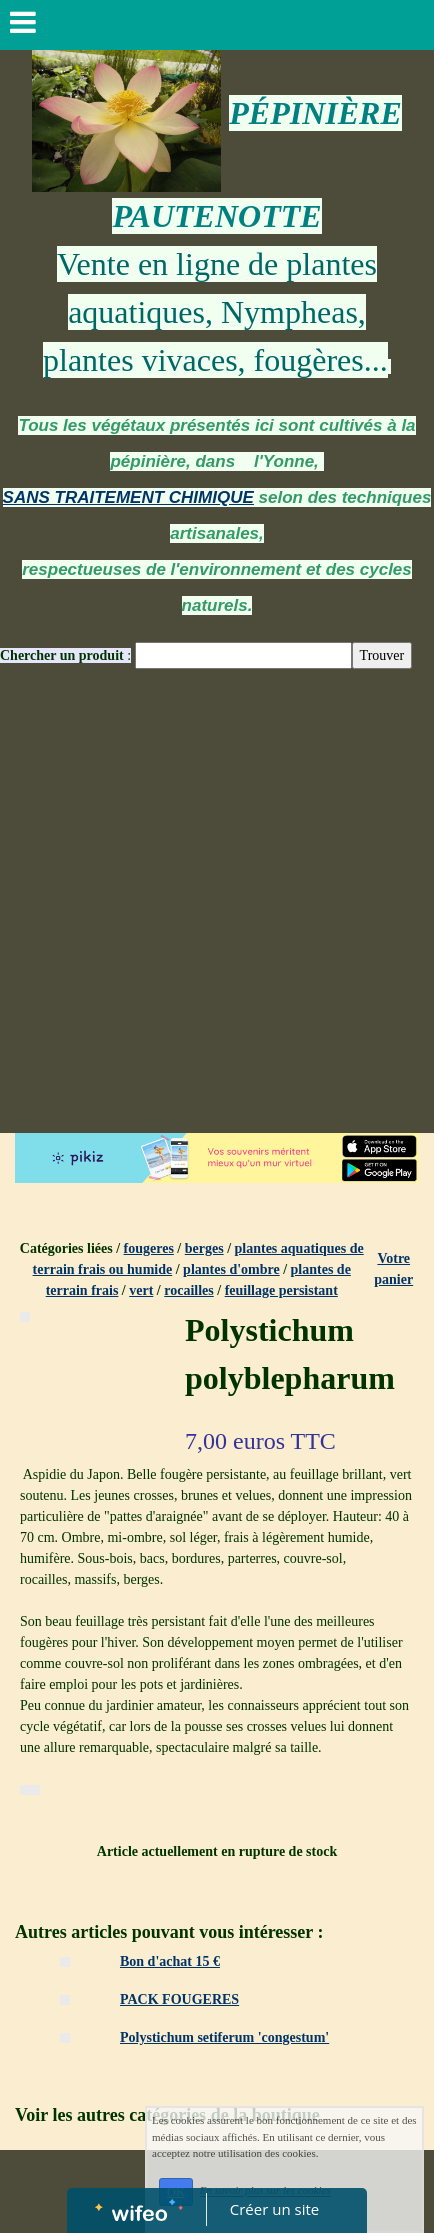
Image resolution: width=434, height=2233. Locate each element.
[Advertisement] (217, 906)
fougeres (149, 1248)
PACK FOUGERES (179, 1999)
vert (141, 1290)
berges (204, 1248)
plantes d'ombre (231, 1269)
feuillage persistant (281, 1290)
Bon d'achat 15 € (170, 1961)
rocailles (189, 1290)
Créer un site (274, 2209)
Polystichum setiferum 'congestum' (224, 2037)
